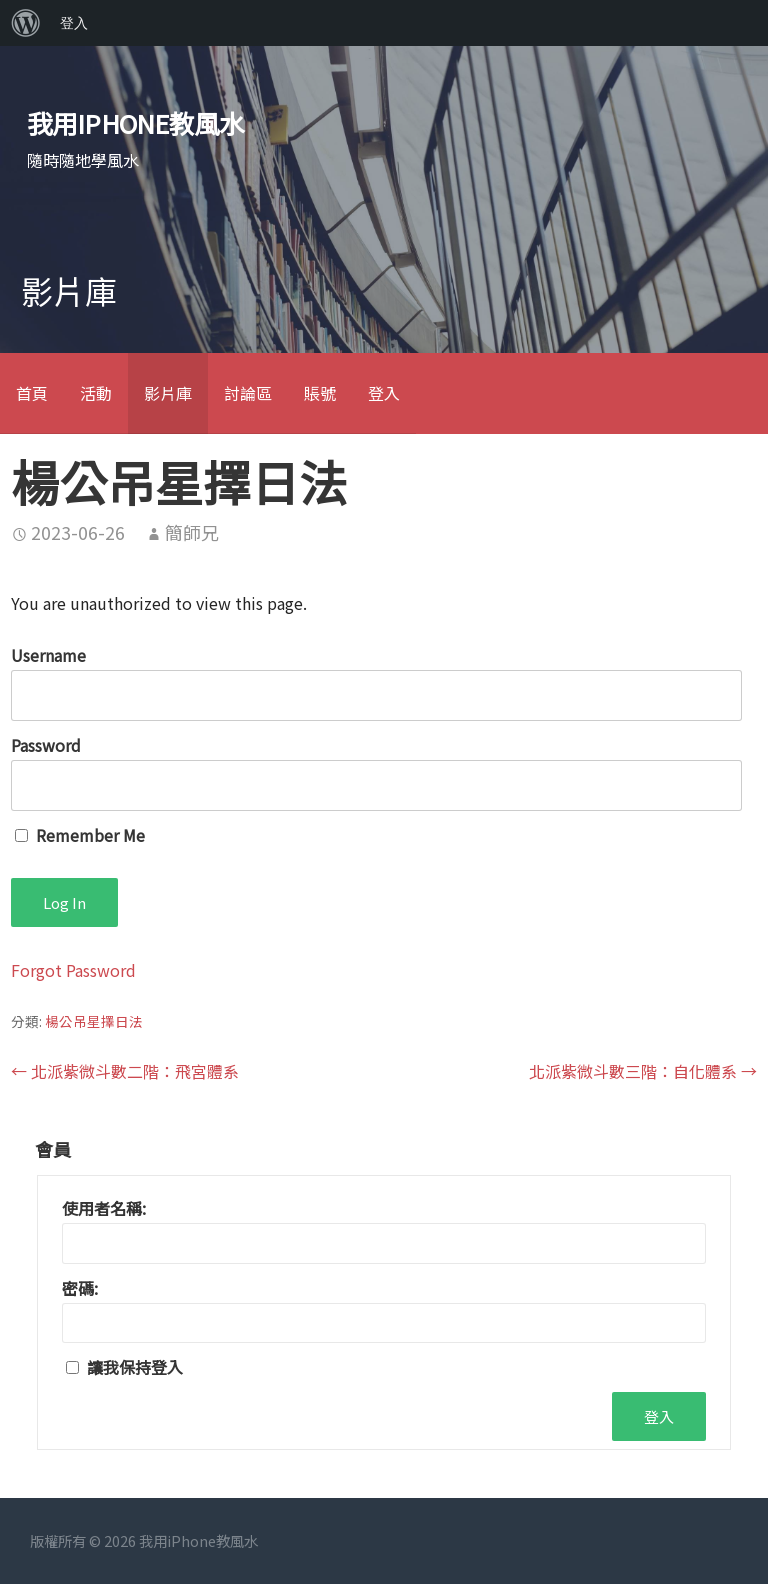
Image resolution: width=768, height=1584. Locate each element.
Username (48, 655)
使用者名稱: (104, 1208)
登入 (384, 393)
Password (46, 745)
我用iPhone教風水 (136, 122)
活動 (96, 393)
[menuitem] (26, 23)
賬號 (320, 393)
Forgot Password (73, 970)
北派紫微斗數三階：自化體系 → (643, 1071)
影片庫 (168, 393)
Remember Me (80, 835)
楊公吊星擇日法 (94, 1021)
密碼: (80, 1288)
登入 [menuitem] (74, 23)
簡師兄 (192, 532)
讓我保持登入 (135, 1367)
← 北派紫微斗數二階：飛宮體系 (125, 1071)
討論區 (248, 393)
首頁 (32, 393)
